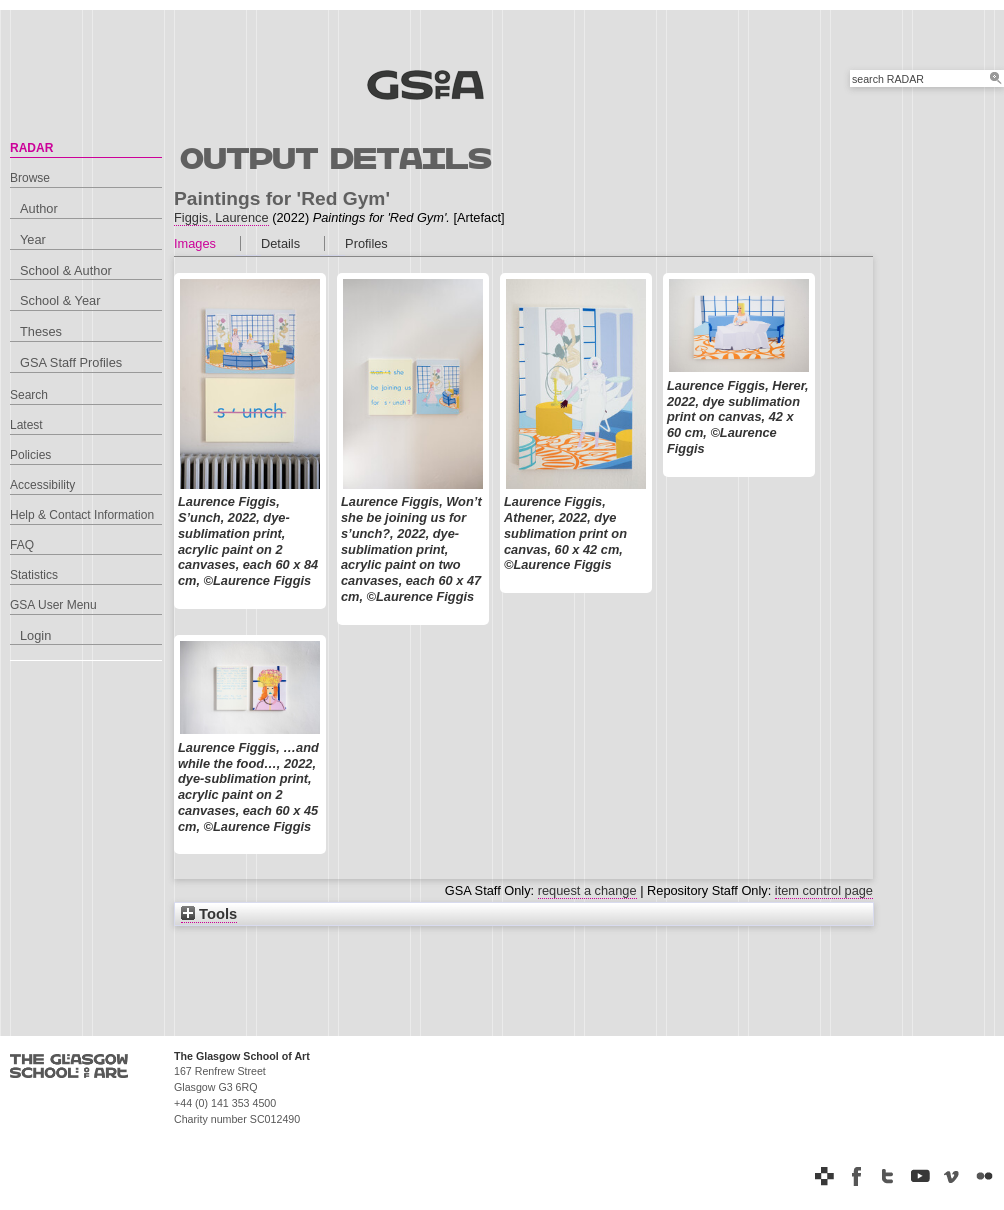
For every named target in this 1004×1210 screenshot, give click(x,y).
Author (39, 208)
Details (280, 243)
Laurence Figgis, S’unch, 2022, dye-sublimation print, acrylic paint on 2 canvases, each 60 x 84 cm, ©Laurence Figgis (248, 541)
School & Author (66, 270)
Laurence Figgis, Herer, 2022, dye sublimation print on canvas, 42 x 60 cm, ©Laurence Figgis (738, 417)
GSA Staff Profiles (71, 362)
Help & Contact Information (82, 515)
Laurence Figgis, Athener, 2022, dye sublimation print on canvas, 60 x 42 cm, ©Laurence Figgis (565, 533)
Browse (30, 178)
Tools (209, 914)
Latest (26, 425)
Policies (30, 455)
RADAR (31, 148)
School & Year (60, 300)
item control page (824, 890)
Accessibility (42, 485)
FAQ (22, 545)
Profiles (366, 243)
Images (195, 243)
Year (33, 239)
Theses (41, 331)
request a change (587, 890)
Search (29, 395)
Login (35, 635)
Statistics (34, 575)
